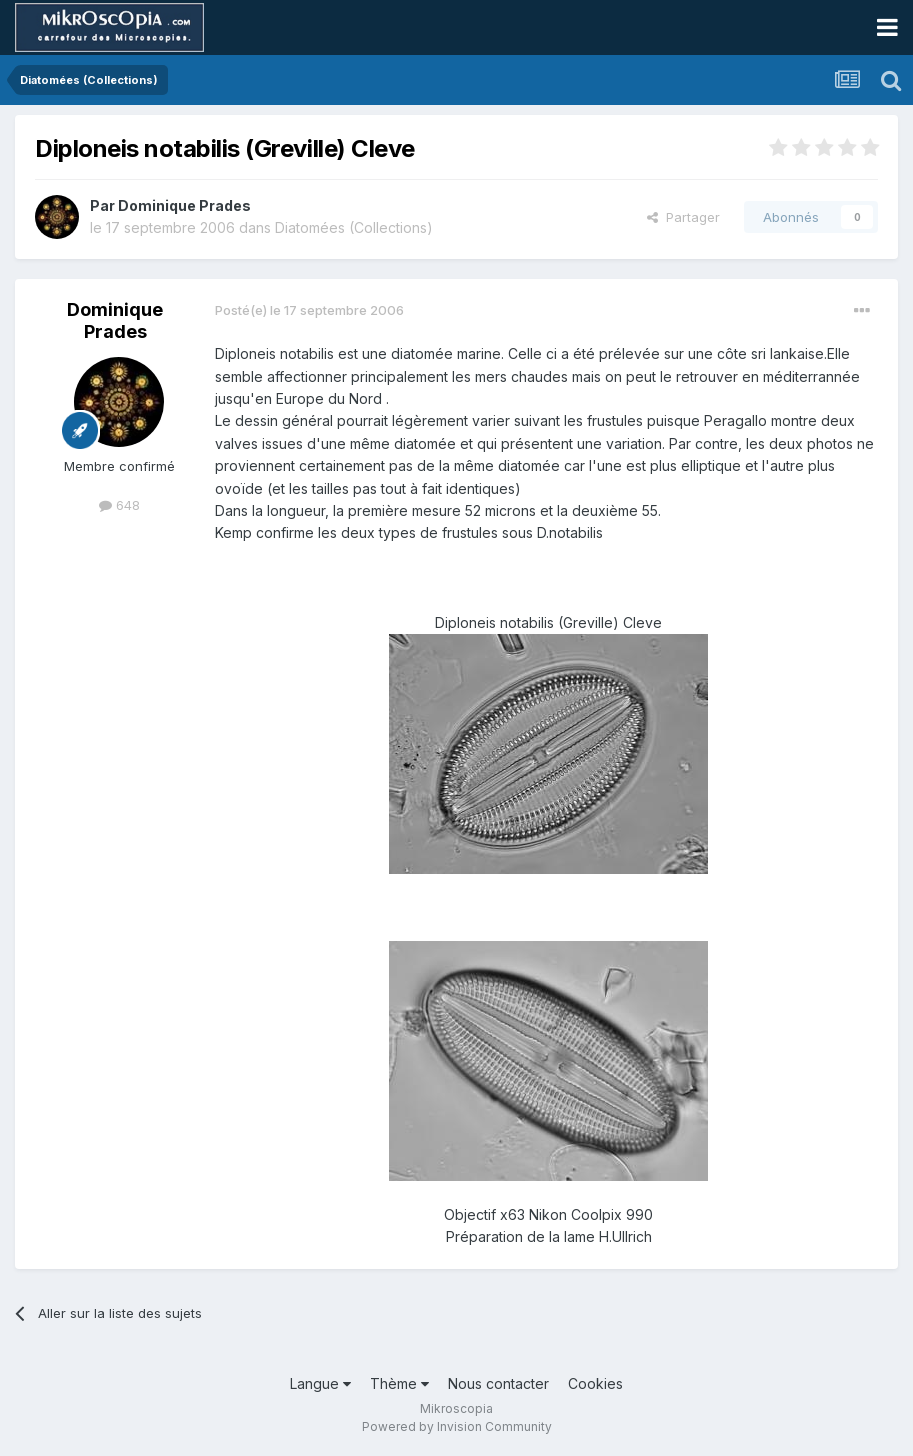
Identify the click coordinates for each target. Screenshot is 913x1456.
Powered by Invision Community (457, 1426)
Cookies (595, 1383)
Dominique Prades (184, 205)
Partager (683, 217)
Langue (320, 1383)
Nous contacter (498, 1383)
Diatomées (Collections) (354, 227)
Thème (399, 1383)
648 (119, 505)
